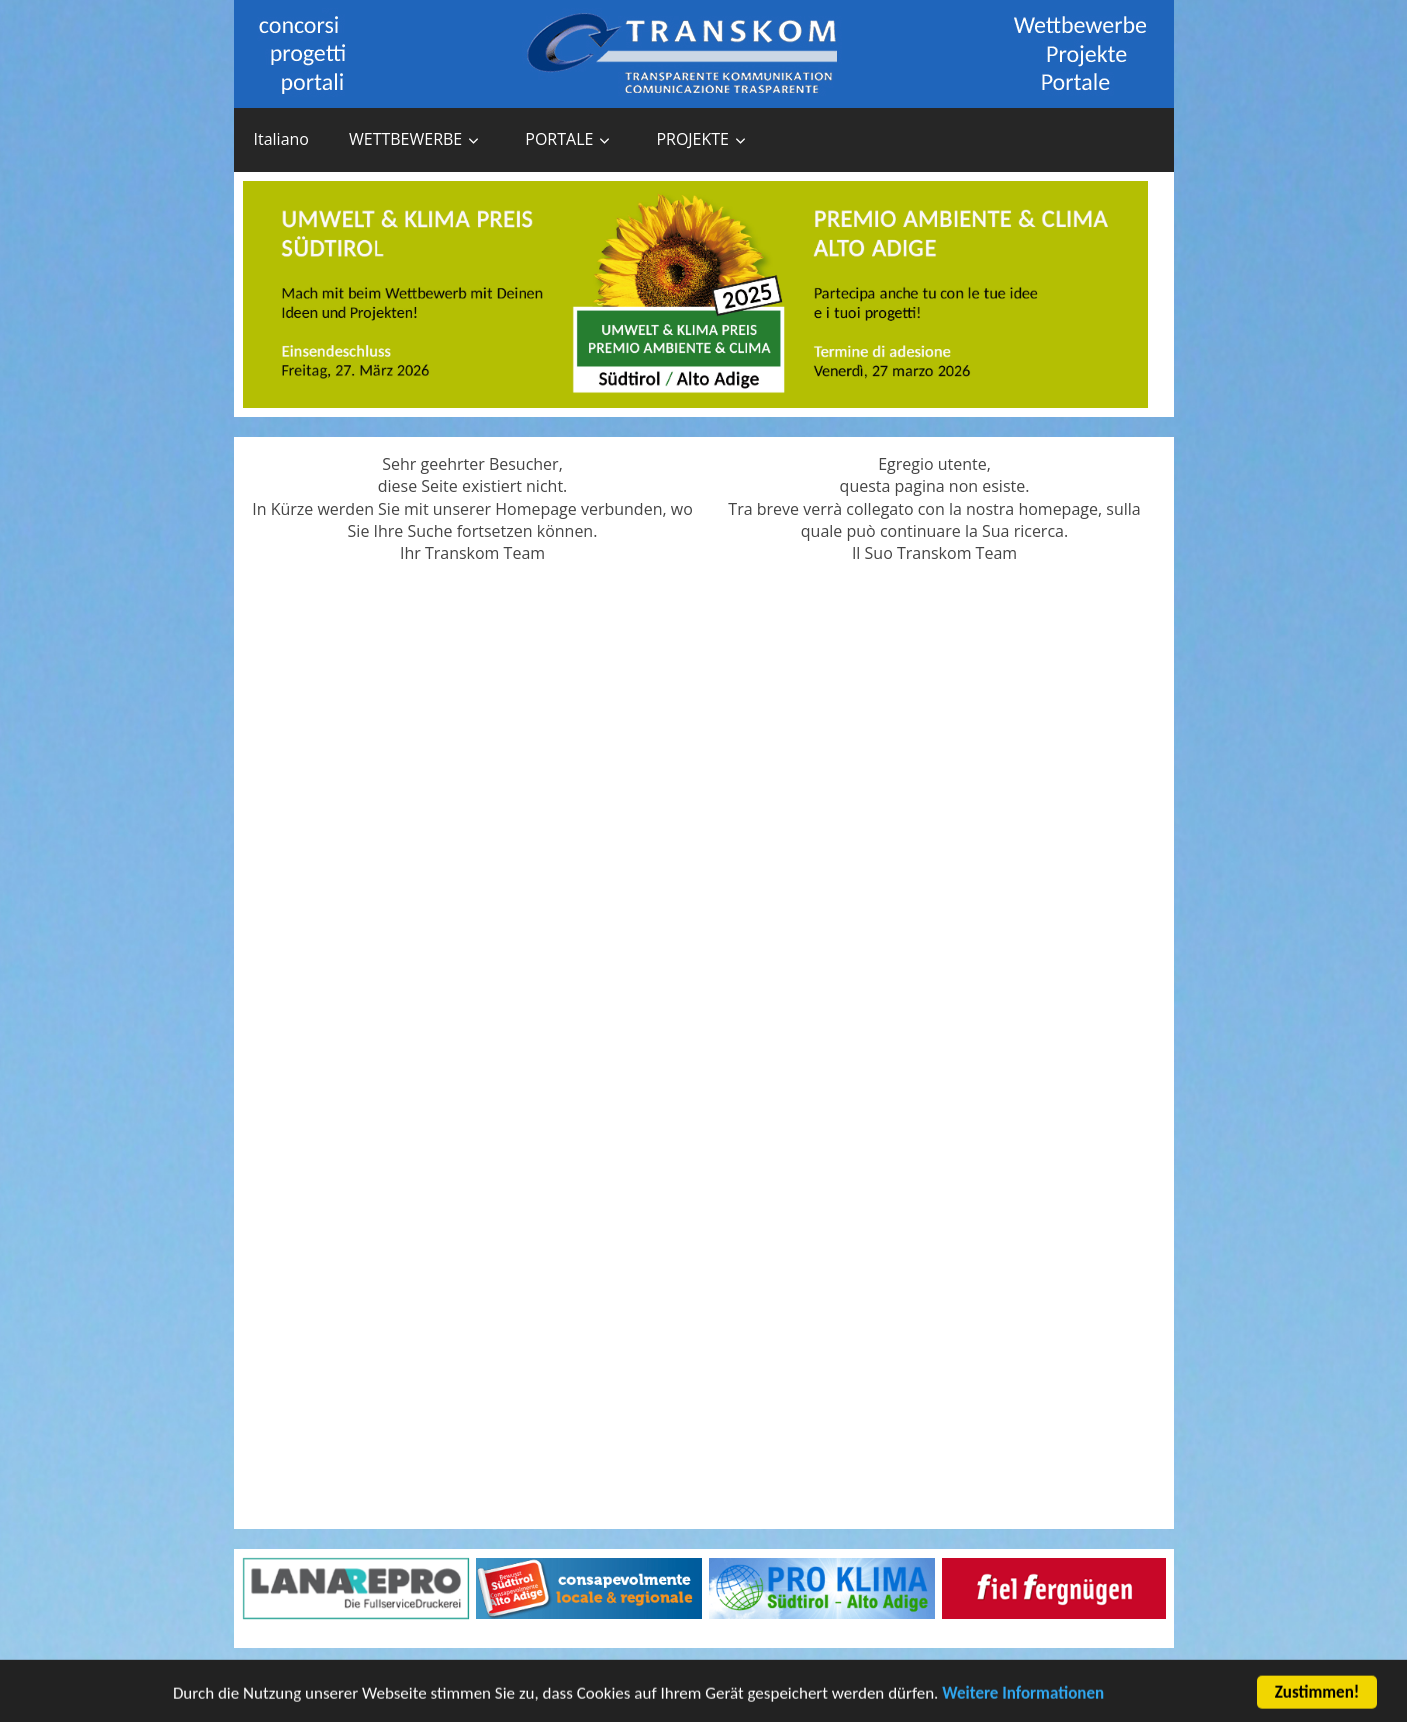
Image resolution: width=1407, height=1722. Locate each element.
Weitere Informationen (1023, 1697)
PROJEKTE (692, 139)
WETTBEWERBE (405, 139)
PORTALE (559, 139)
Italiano (281, 139)
